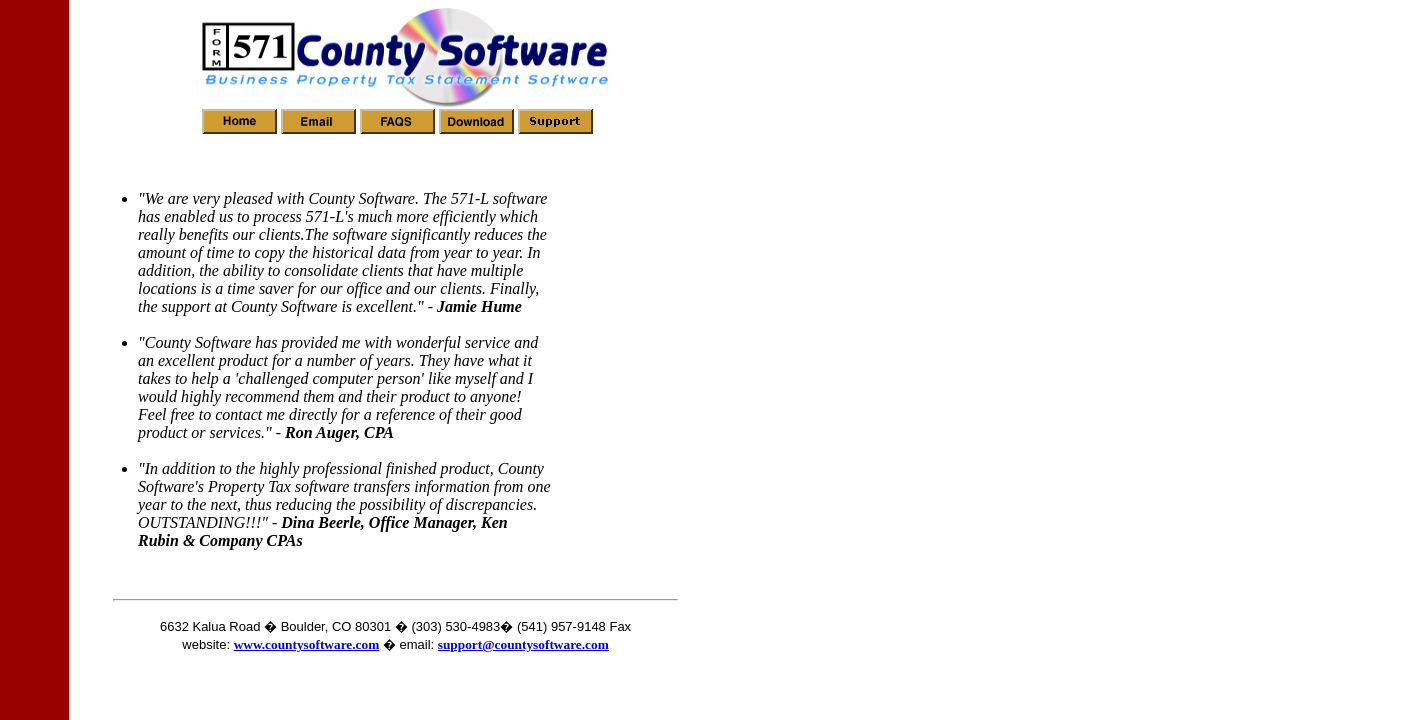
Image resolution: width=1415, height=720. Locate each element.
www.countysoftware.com (307, 644)
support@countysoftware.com (523, 644)
